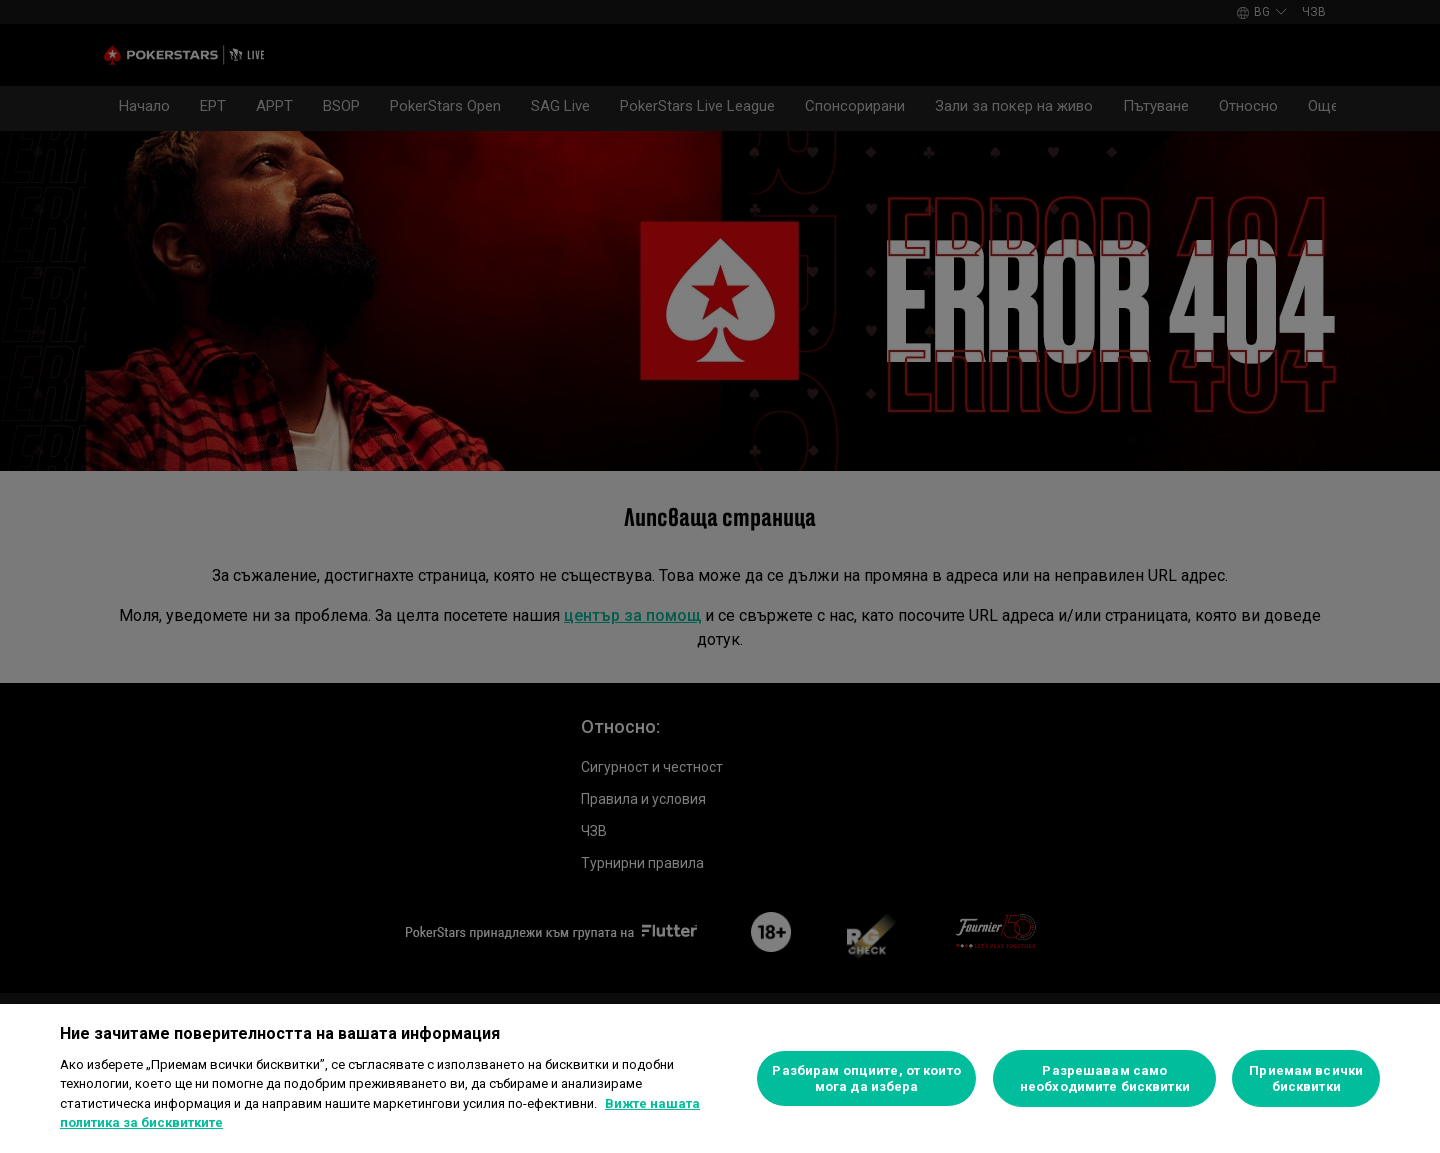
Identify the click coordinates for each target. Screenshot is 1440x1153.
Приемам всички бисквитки (1306, 1078)
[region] (720, 1078)
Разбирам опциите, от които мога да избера (866, 1078)
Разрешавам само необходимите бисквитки (1105, 1078)
